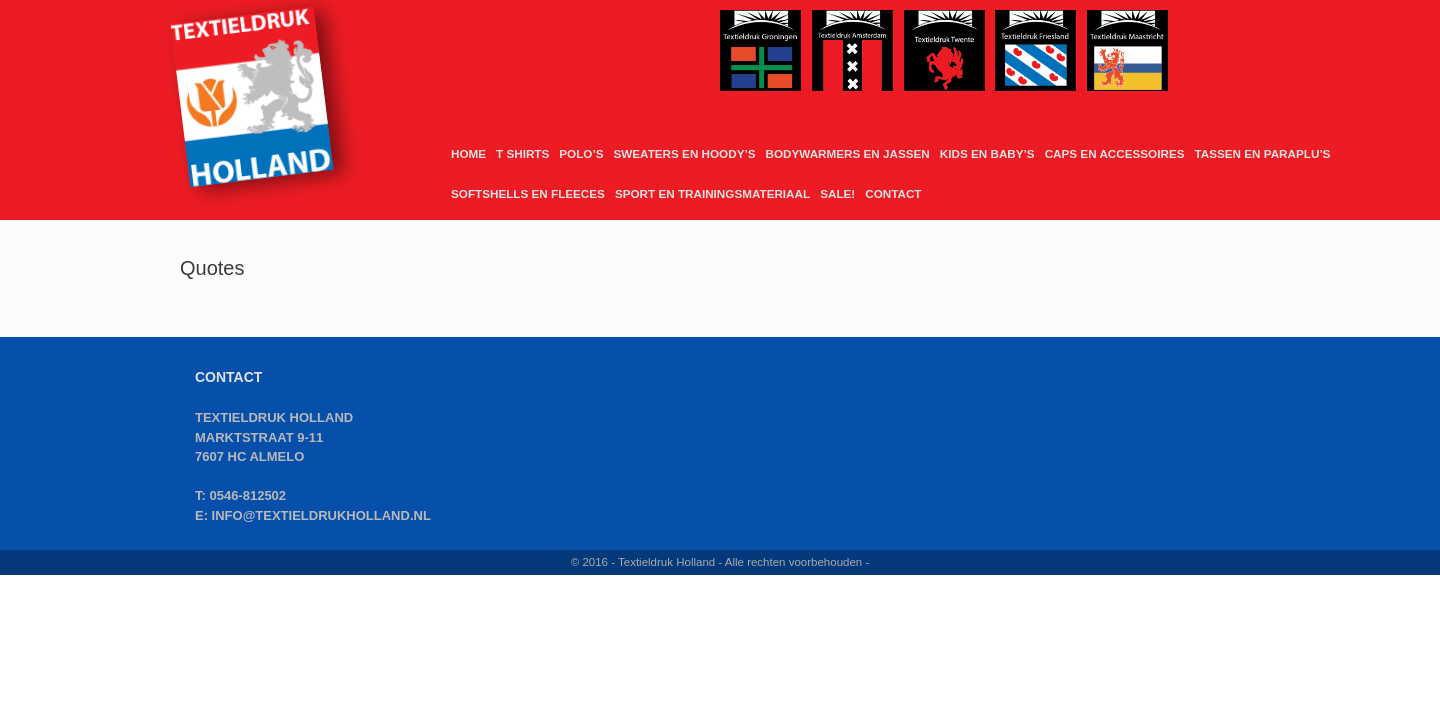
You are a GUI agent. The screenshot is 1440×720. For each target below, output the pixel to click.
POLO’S (581, 153)
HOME (468, 153)
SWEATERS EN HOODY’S (684, 153)
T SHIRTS (522, 153)
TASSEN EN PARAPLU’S (1262, 153)
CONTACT (893, 193)
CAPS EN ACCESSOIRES (1115, 153)
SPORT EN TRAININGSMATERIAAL (712, 193)
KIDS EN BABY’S (987, 153)
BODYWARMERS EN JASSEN (847, 153)
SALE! (837, 193)
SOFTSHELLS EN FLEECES (528, 193)
